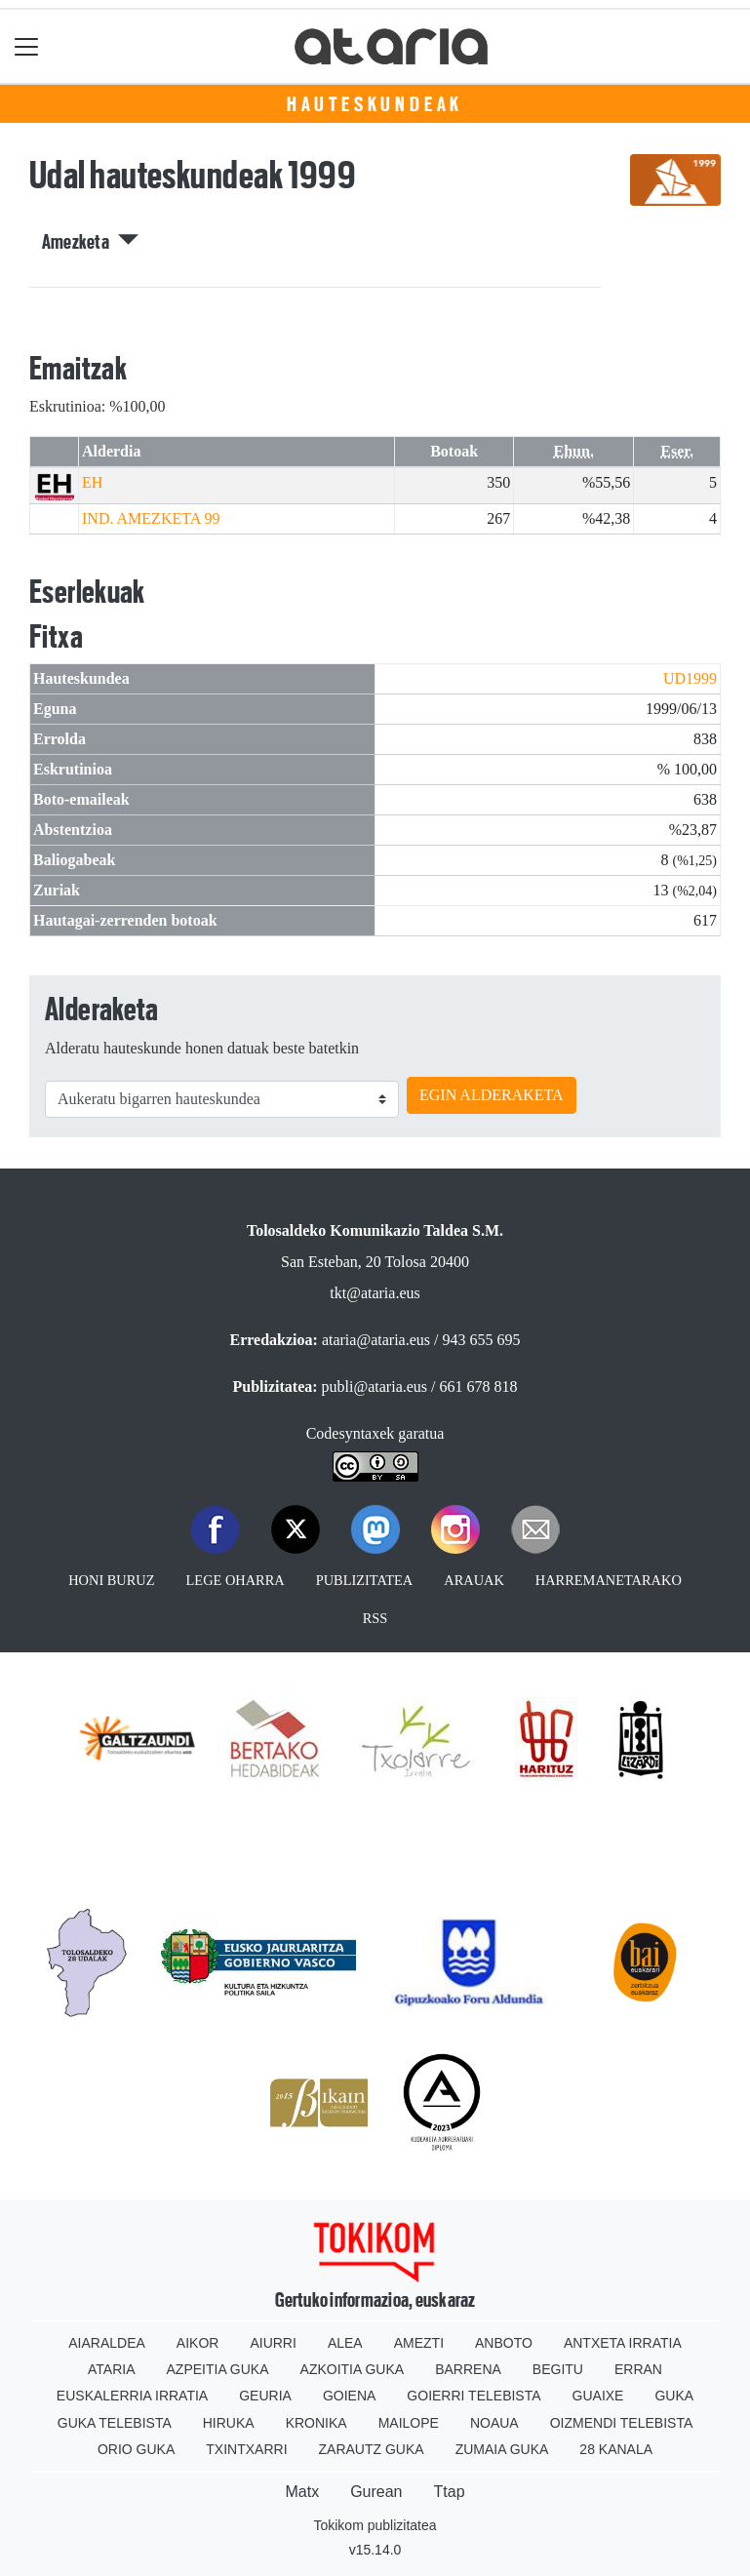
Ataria (112, 2369)
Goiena (349, 2395)
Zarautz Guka (371, 2449)
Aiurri (273, 2343)
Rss (375, 1618)
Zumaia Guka (502, 2449)
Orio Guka (136, 2449)
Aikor (198, 2343)
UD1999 (690, 678)
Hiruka (229, 2423)
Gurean (376, 2491)
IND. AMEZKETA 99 (150, 518)
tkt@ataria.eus (374, 1293)
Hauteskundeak (375, 104)
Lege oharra (235, 1580)
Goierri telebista (473, 2395)
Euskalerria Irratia (132, 2395)
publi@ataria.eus (374, 1386)
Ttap (449, 2491)
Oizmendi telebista (621, 2423)
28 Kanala (615, 2449)
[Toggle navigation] (27, 46)
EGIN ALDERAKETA (491, 1095)
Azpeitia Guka (218, 2369)
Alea (345, 2343)
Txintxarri (246, 2449)
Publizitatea (365, 1580)
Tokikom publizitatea (374, 2525)
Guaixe (598, 2395)
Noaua (494, 2423)
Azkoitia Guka (352, 2369)
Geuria (265, 2395)
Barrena (468, 2369)
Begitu (558, 2369)
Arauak (474, 1580)
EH (92, 482)
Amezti (419, 2343)
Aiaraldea (106, 2343)
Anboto (504, 2343)
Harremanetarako (608, 1580)
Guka (673, 2395)
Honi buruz (111, 1580)
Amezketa (90, 242)
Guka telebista (115, 2423)
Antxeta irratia (623, 2343)
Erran (638, 2369)
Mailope (408, 2423)
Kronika (316, 2423)
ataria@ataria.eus (376, 1339)
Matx (302, 2491)
